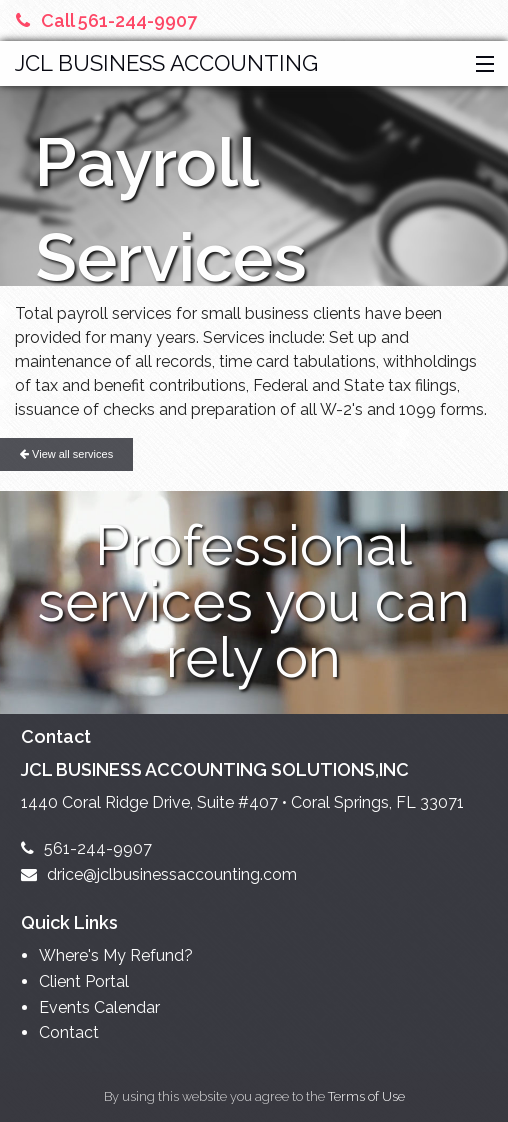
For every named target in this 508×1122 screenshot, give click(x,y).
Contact (69, 1032)
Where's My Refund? (116, 955)
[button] (480, 65)
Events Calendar (99, 1007)
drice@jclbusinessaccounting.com (159, 874)
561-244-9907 (86, 848)
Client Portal (84, 981)
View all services (66, 454)
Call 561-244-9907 (106, 20)
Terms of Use (366, 1096)
